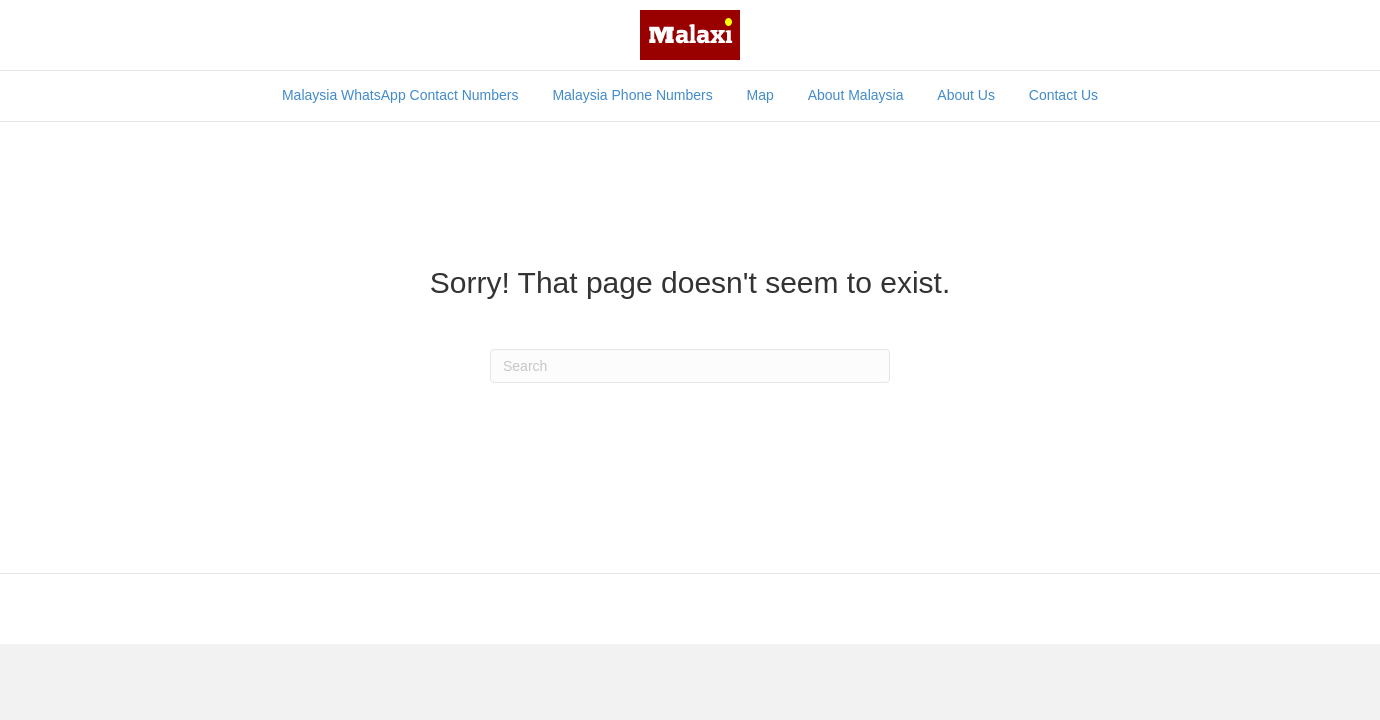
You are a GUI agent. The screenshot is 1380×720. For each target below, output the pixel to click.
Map (760, 95)
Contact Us (1063, 95)
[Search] (1192, 84)
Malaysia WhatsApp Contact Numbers (400, 95)
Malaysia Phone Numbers (632, 95)
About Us (966, 95)
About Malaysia (856, 95)
